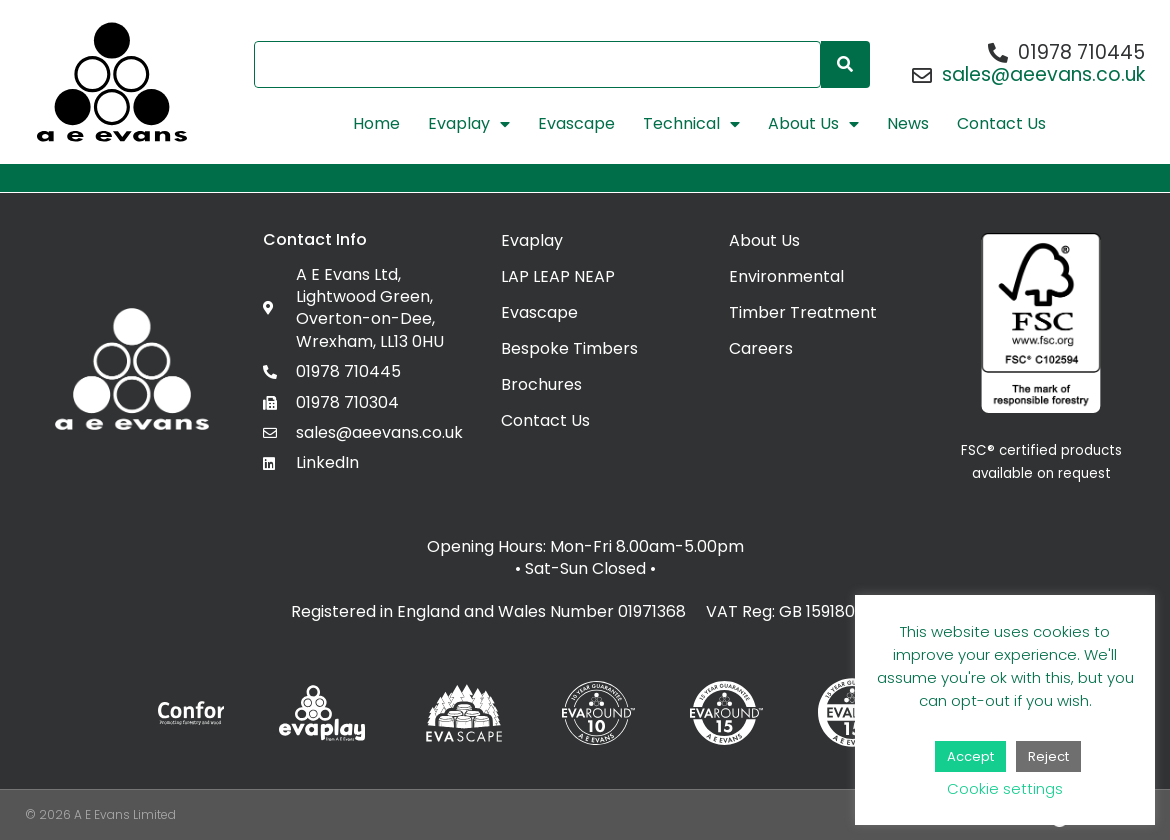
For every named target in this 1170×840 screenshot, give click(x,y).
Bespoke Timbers (569, 348)
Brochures (541, 384)
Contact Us (1001, 124)
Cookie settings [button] (1005, 788)
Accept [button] (970, 756)
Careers (761, 348)
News (908, 124)
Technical (691, 124)
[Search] (845, 64)
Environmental (786, 276)
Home (376, 124)
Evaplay (469, 124)
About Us (813, 124)
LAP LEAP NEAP (558, 276)
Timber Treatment (803, 312)
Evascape (576, 124)
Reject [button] (1048, 756)
